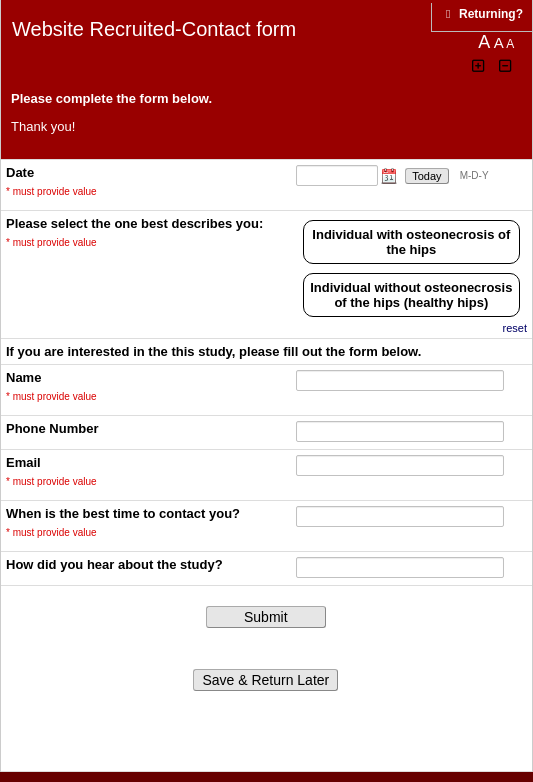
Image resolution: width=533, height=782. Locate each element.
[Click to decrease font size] (506, 66)
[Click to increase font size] (479, 66)
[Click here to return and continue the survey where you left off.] (491, 14)
